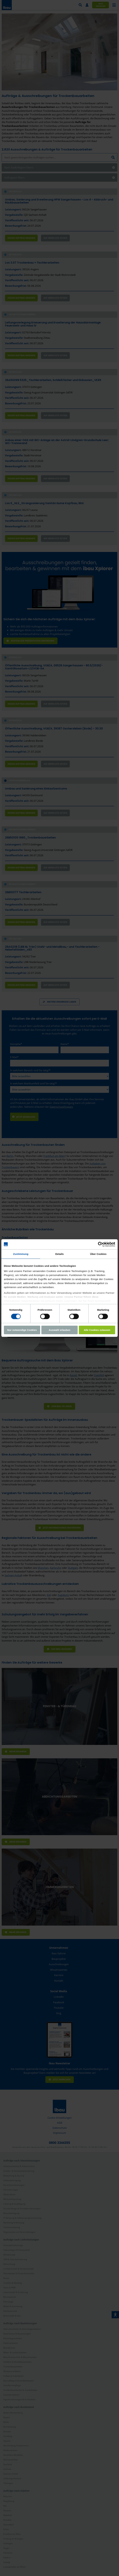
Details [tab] (59, 1253)
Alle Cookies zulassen (97, 1330)
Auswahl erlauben (59, 1330)
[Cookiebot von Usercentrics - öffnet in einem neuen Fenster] (100, 1244)
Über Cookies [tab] (98, 1253)
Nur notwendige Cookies (22, 1330)
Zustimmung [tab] (20, 1253)
